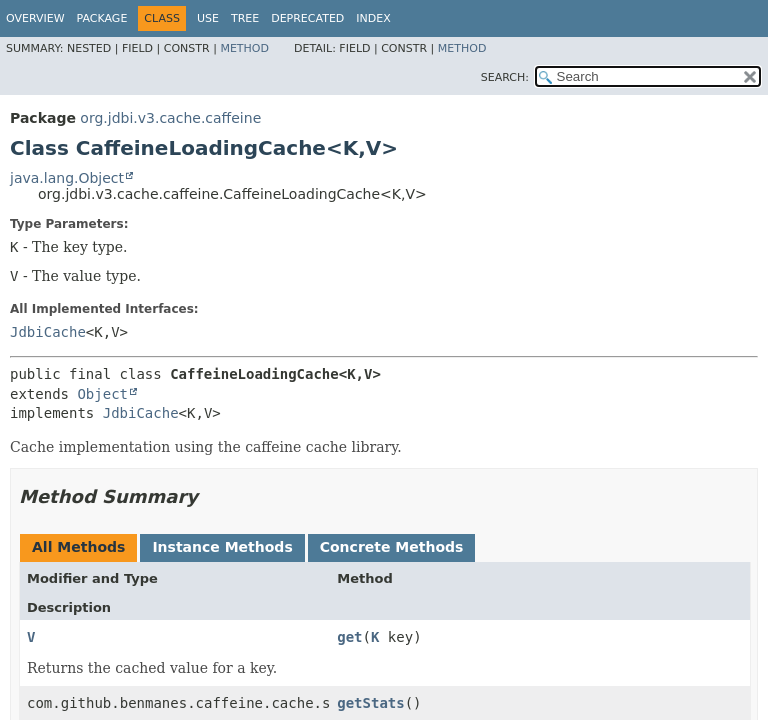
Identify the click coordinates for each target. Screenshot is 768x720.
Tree (245, 18)
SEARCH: (505, 77)
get (349, 637)
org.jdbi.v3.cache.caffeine (170, 118)
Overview (35, 18)
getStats (370, 703)
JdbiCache (48, 332)
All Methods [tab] (78, 547)
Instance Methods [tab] (222, 547)
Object (102, 394)
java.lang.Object (67, 178)
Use (208, 18)
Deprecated (307, 18)
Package (102, 18)
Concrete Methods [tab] (392, 547)
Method (244, 48)
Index (373, 18)
